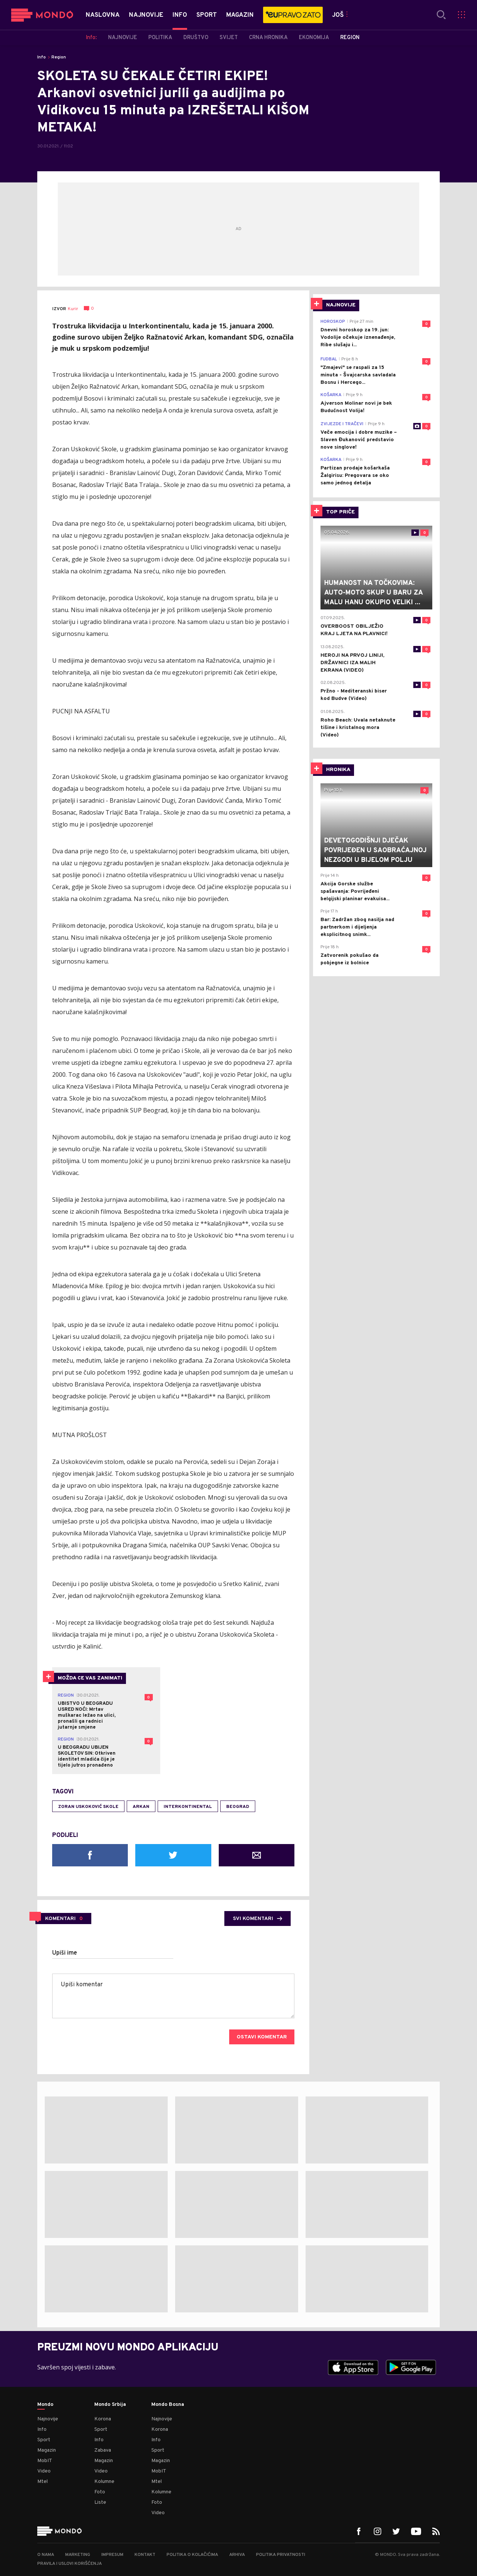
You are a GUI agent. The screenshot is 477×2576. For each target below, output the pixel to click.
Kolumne (104, 2481)
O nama (45, 2555)
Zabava (102, 2450)
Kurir (73, 309)
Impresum (112, 2555)
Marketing (77, 2555)
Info (41, 57)
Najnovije (47, 2419)
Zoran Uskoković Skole (88, 1807)
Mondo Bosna (167, 2405)
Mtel (42, 2481)
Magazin (46, 2450)
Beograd (237, 1807)
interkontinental (188, 1807)
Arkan (141, 1807)
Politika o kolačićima (192, 2555)
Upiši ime (64, 1953)
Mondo (45, 2405)
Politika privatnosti (280, 2555)
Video (44, 2471)
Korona (102, 2419)
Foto (99, 2492)
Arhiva (237, 2555)
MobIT (44, 2461)
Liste (100, 2502)
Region (58, 57)
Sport (43, 2440)
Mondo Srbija (110, 2405)
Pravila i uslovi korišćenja (69, 2564)
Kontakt (145, 2555)
